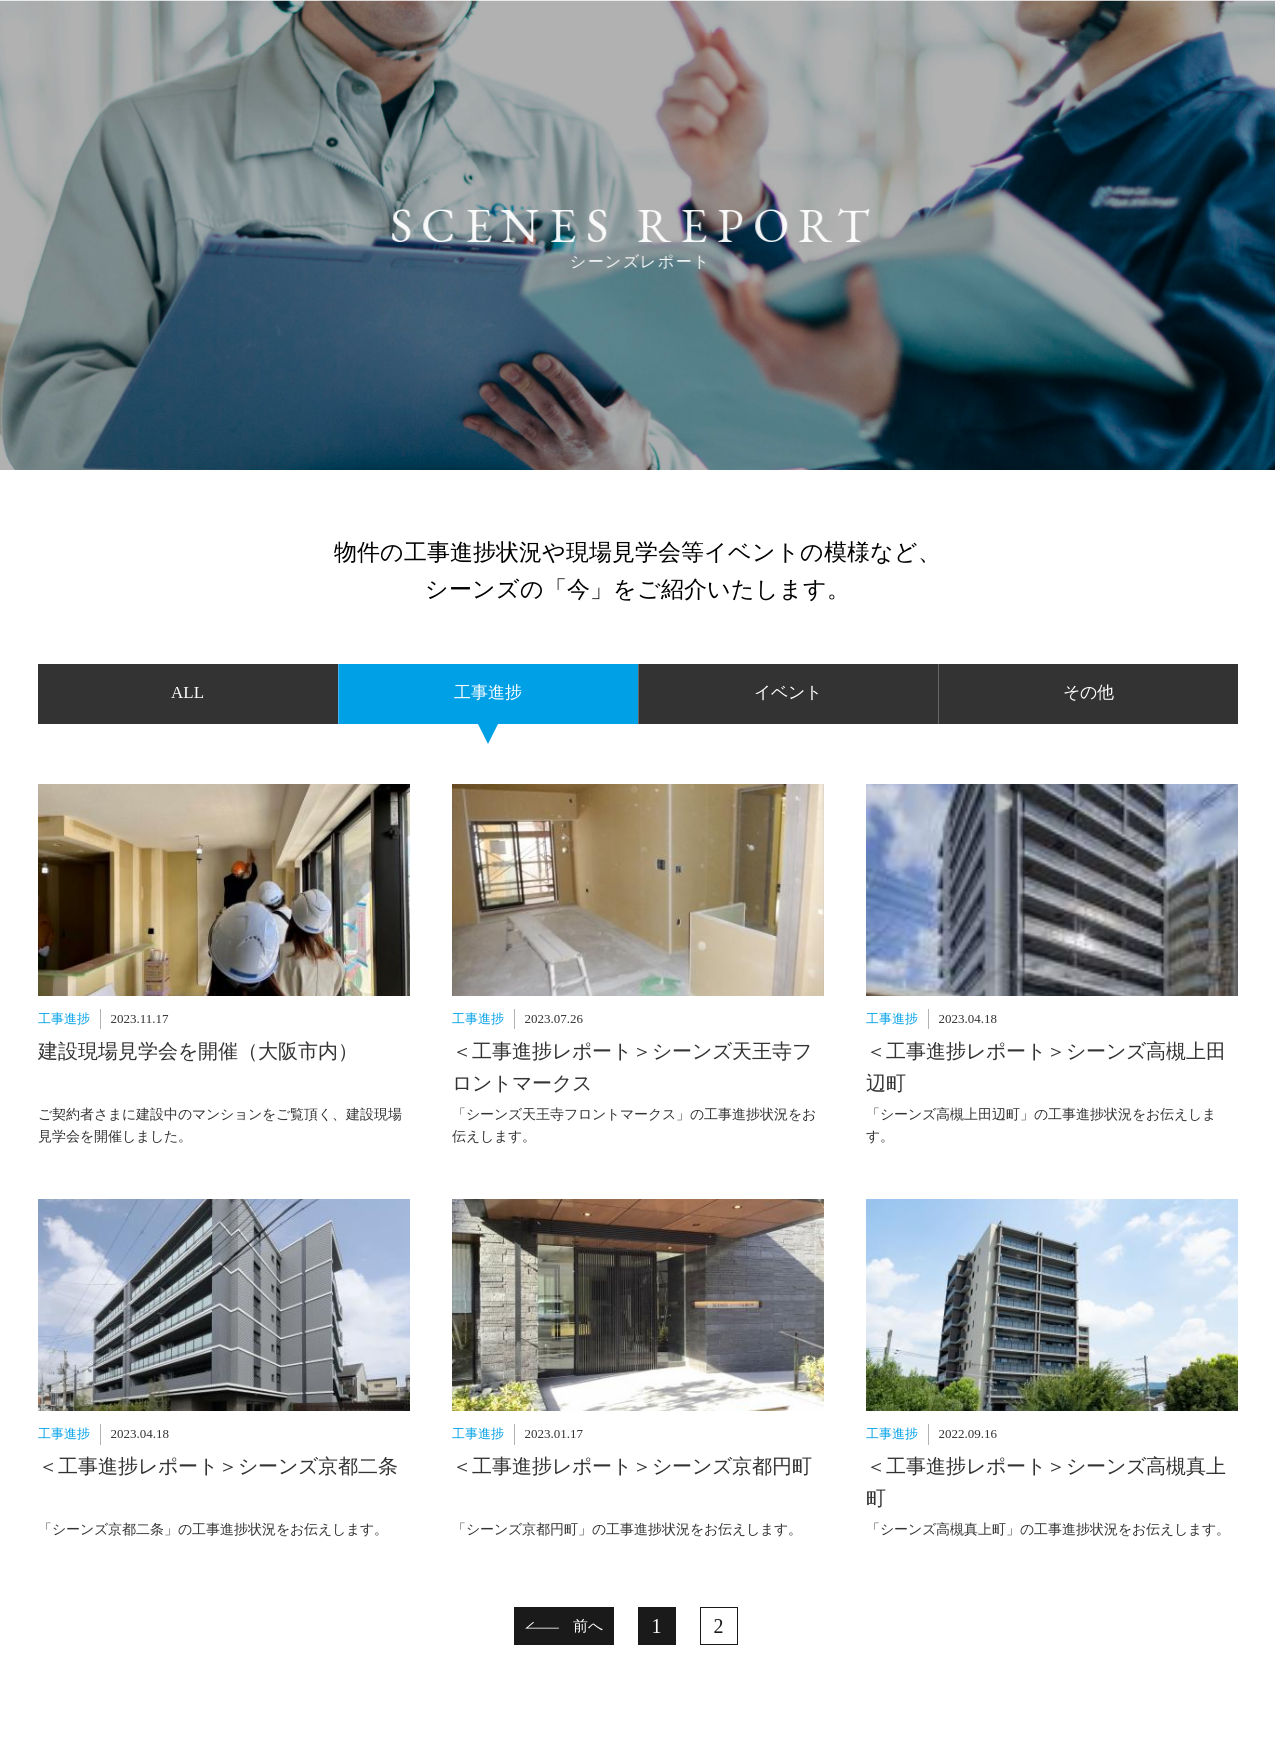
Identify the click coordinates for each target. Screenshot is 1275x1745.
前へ (588, 1626)
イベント (788, 692)
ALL (187, 692)
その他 (1088, 692)
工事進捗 (488, 692)
